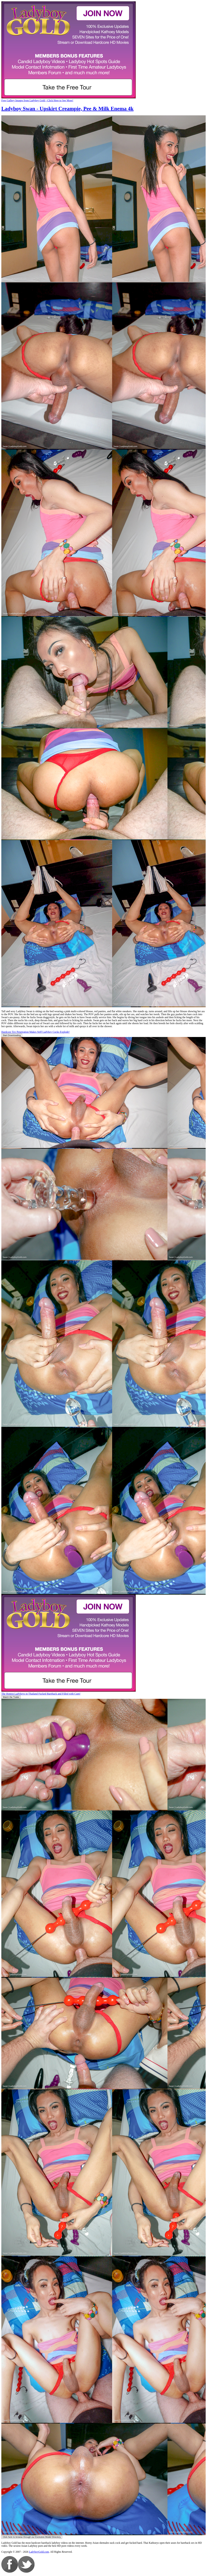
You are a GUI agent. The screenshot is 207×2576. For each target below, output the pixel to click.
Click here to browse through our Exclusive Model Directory (32, 2537)
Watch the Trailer (11, 1697)
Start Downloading (12, 1035)
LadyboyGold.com (39, 2551)
